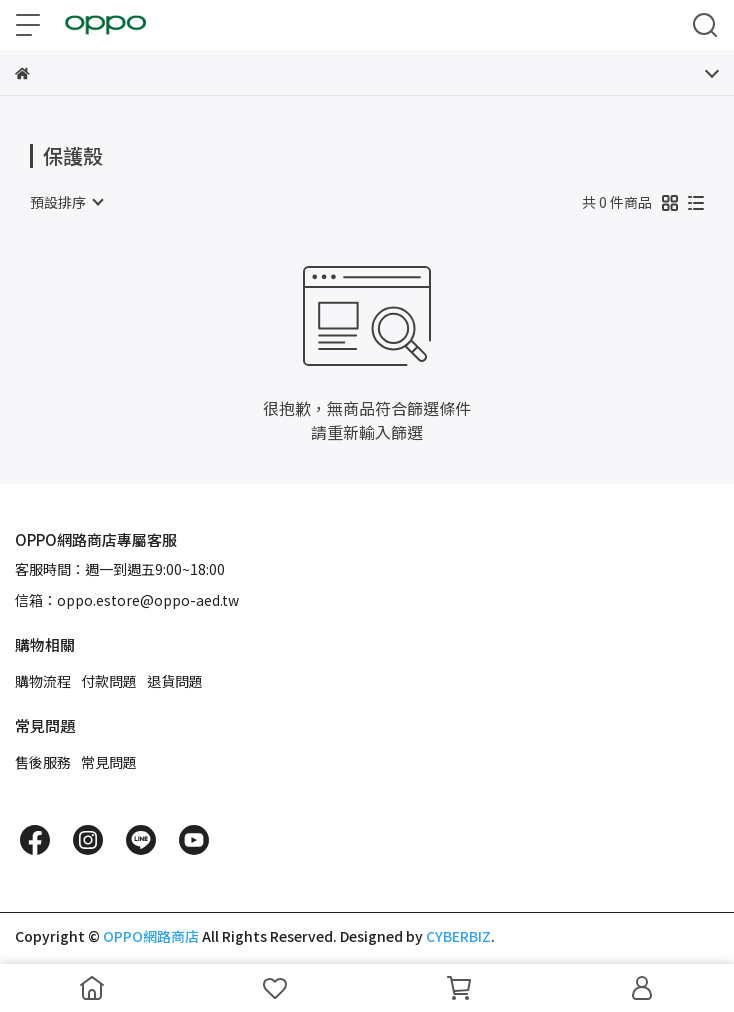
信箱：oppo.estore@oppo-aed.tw (127, 600)
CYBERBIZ (458, 936)
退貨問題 (175, 681)
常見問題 (109, 762)
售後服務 (43, 762)
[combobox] (66, 202)
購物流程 (43, 681)
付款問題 (109, 681)
